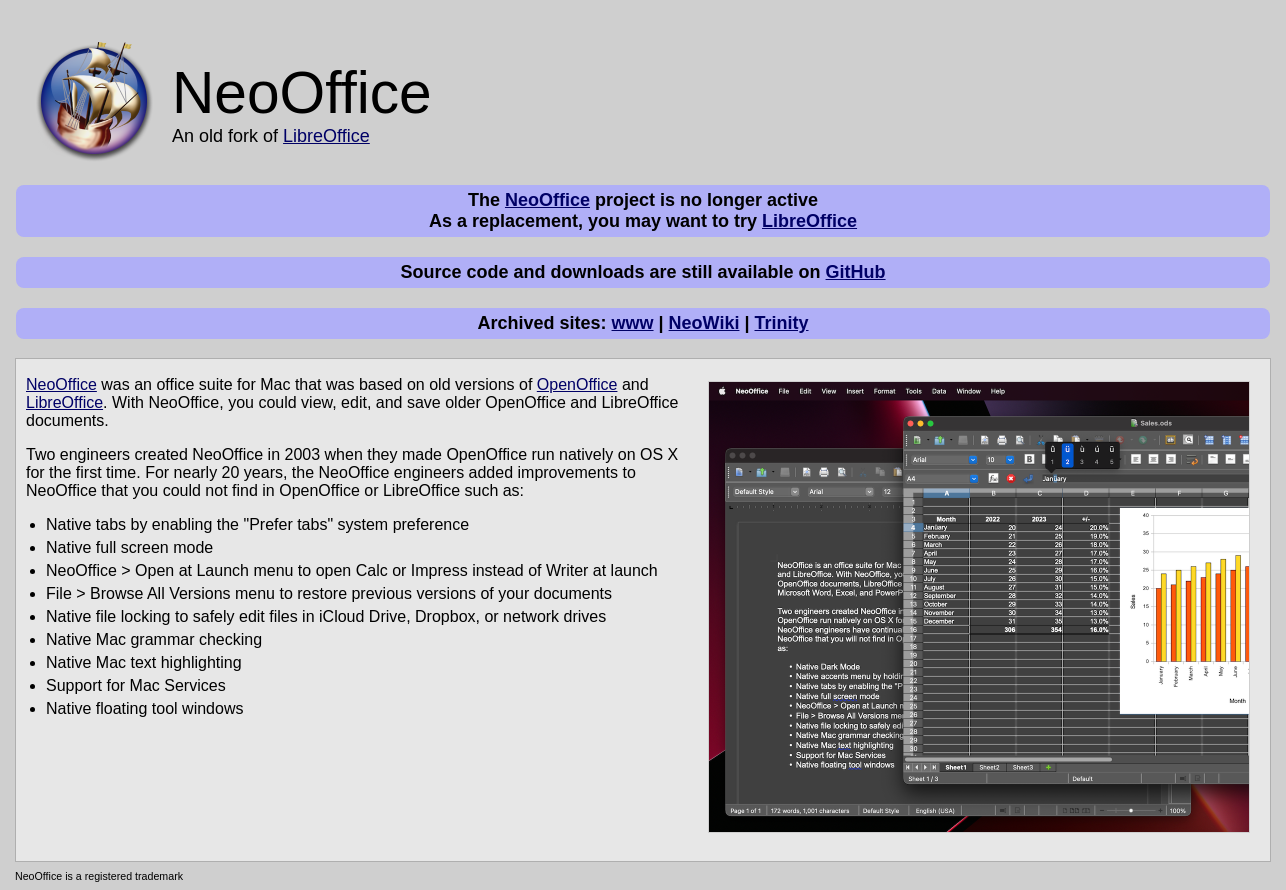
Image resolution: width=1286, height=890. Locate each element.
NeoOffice (547, 200)
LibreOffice (326, 136)
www (633, 323)
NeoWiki (704, 323)
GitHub (856, 272)
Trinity (782, 323)
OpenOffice (577, 384)
